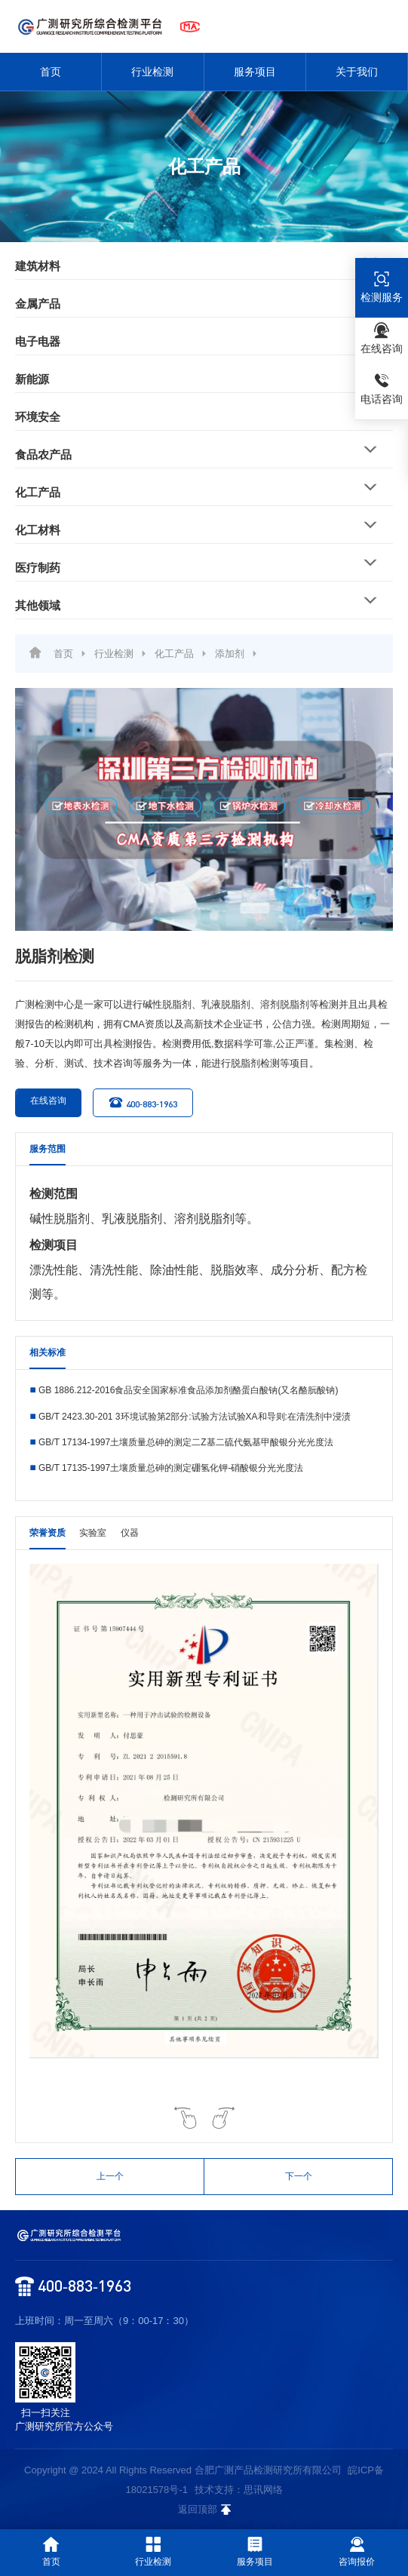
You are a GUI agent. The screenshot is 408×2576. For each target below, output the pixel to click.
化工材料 (37, 529)
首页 (50, 72)
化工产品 (37, 492)
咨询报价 (357, 2552)
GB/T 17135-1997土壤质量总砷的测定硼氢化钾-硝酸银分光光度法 (170, 1468)
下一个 (298, 2176)
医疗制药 (37, 567)
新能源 (32, 379)
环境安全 (37, 416)
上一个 (110, 2176)
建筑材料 (37, 265)
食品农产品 (43, 454)
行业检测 (152, 72)
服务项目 (255, 72)
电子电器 (37, 341)
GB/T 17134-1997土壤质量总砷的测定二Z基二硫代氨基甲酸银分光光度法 (185, 1442)
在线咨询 (40, 1102)
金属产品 (37, 303)
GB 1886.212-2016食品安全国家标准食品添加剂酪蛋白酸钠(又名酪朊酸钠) (188, 1390)
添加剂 (229, 653)
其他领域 (37, 605)
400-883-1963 (143, 1102)
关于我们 (357, 72)
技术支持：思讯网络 (239, 2489)
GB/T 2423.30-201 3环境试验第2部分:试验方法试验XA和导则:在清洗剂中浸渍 (194, 1416)
